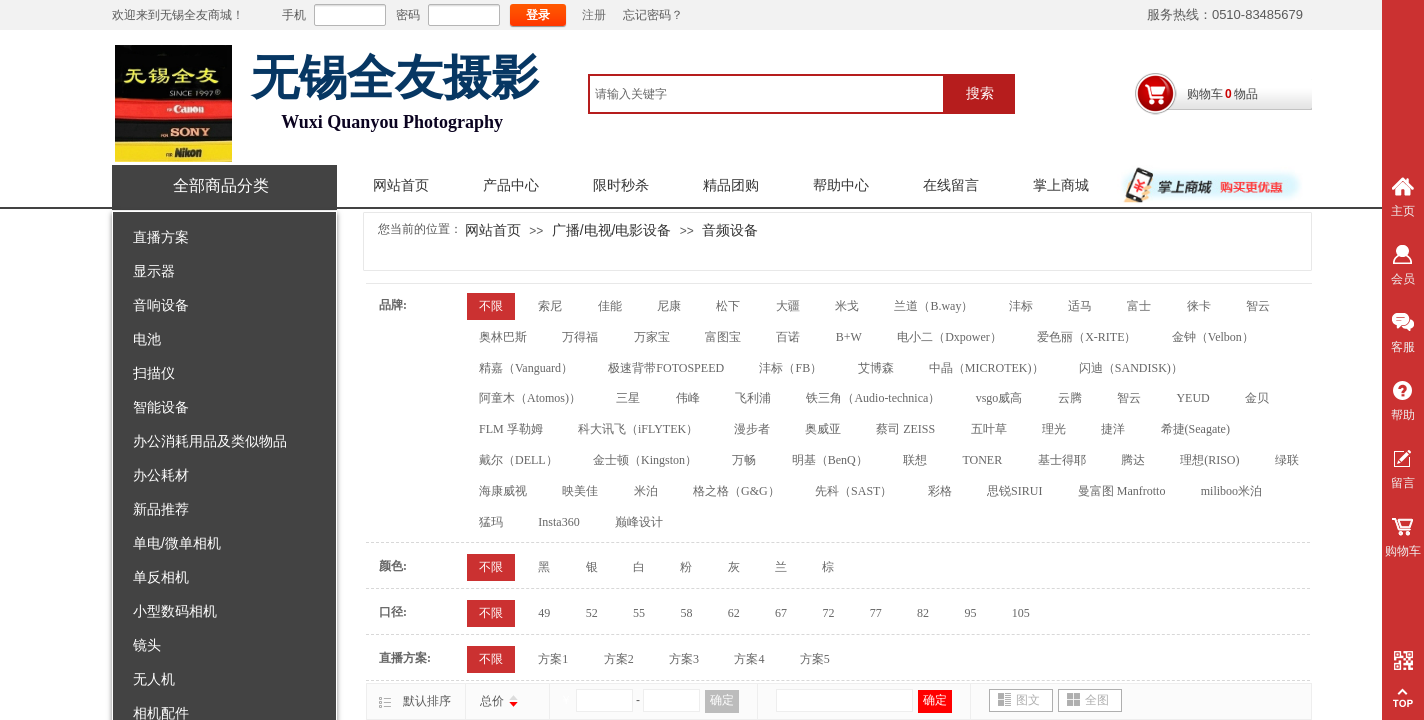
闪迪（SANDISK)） (1131, 368)
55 (639, 613)
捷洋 (1113, 429)
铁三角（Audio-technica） (873, 398)
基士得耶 (1062, 460)
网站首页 (401, 185)
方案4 (749, 659)
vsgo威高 (999, 398)
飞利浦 (753, 398)
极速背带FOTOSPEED (666, 368)
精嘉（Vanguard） (526, 368)
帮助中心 (841, 185)
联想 (915, 460)
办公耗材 (161, 475)
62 (734, 613)
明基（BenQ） (830, 460)
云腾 (1070, 398)
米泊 (646, 491)
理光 (1054, 429)
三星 (628, 398)
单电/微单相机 (177, 543)
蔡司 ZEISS (905, 429)
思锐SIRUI (1014, 491)
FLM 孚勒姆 (511, 429)
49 (544, 613)
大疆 (788, 306)
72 (828, 613)
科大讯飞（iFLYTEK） (638, 429)
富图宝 (723, 337)
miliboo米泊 (1231, 491)
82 (923, 613)
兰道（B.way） (933, 306)
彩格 (940, 491)
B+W (849, 337)
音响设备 (161, 305)
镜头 (147, 645)
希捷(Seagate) (1195, 429)
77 (876, 613)
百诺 (788, 337)
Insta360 (558, 522)
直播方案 (161, 237)
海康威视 (503, 491)
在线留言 (951, 185)
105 (1021, 613)
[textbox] (766, 94)
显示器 (154, 271)
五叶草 (989, 429)
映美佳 (580, 491)
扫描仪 (154, 373)
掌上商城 (1061, 185)
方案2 (619, 659)
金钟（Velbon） (1213, 337)
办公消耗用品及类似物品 (210, 441)
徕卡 (1199, 306)
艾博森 (876, 368)
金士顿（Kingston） (645, 460)
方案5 (815, 659)
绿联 (1287, 460)
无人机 (154, 679)
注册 (594, 15)
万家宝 (652, 337)
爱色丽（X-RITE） (1086, 337)
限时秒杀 (621, 185)
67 (781, 613)
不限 (491, 306)
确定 (722, 700)
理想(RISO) (1209, 460)
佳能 (610, 306)
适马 (1080, 306)
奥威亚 (823, 429)
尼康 (669, 306)
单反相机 (161, 577)
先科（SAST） (853, 491)
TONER (982, 460)
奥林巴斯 (503, 337)
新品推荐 (161, 509)
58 (686, 613)
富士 (1139, 306)
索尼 (550, 306)
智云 (1258, 306)
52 (592, 613)
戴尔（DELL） (518, 460)
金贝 (1257, 398)
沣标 (1021, 306)
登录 (538, 15)
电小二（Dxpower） (949, 337)
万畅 (744, 460)
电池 (147, 339)
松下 (728, 306)
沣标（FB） (790, 368)
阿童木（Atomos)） (530, 398)
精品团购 (731, 185)
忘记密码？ (653, 15)
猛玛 (491, 522)
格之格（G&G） (736, 491)
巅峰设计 (639, 522)
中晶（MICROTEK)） (986, 368)
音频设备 (730, 230)
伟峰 (688, 398)
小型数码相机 (175, 611)
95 (970, 613)
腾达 (1133, 460)
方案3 (684, 659)
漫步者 (752, 429)
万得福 (580, 337)
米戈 (847, 306)
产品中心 (511, 185)
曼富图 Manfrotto (1122, 491)
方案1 (553, 659)
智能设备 (161, 407)
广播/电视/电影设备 (612, 230)
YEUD (1192, 398)
